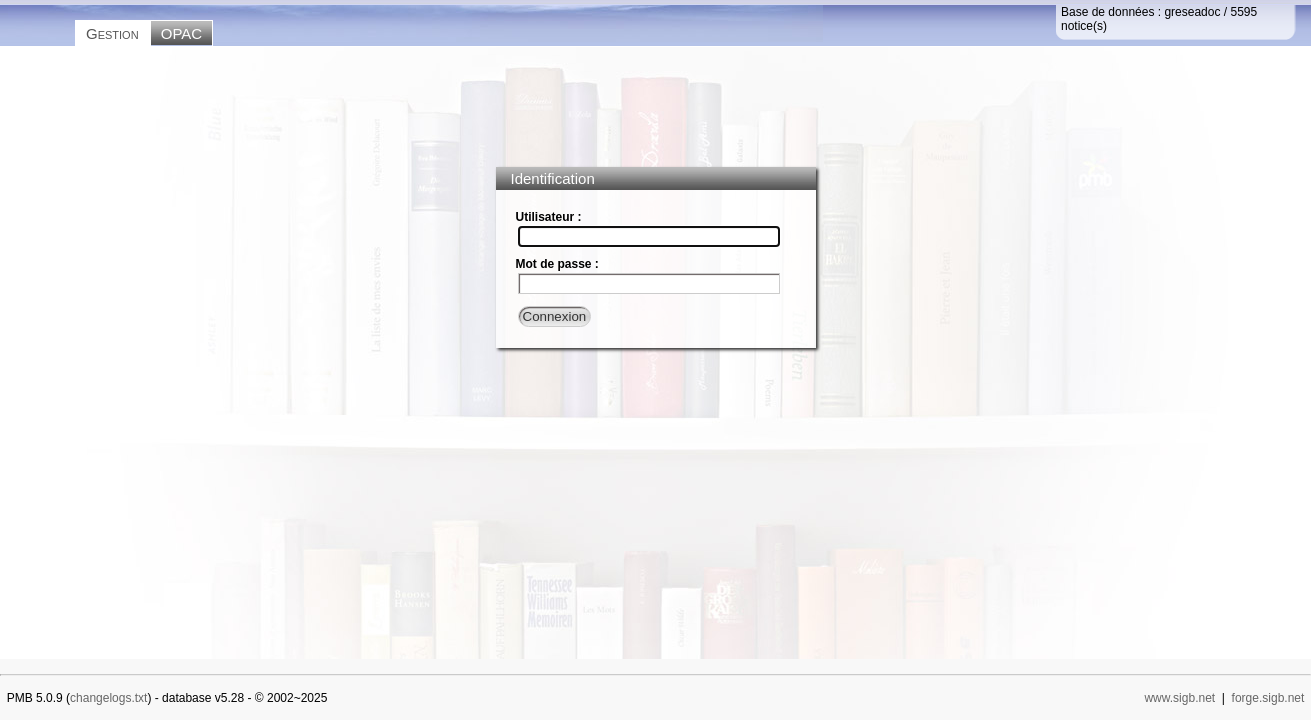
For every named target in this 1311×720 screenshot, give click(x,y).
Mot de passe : (557, 264)
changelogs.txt (108, 698)
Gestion (112, 33)
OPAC (181, 33)
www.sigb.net (1179, 698)
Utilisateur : (549, 217)
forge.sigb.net (1268, 698)
